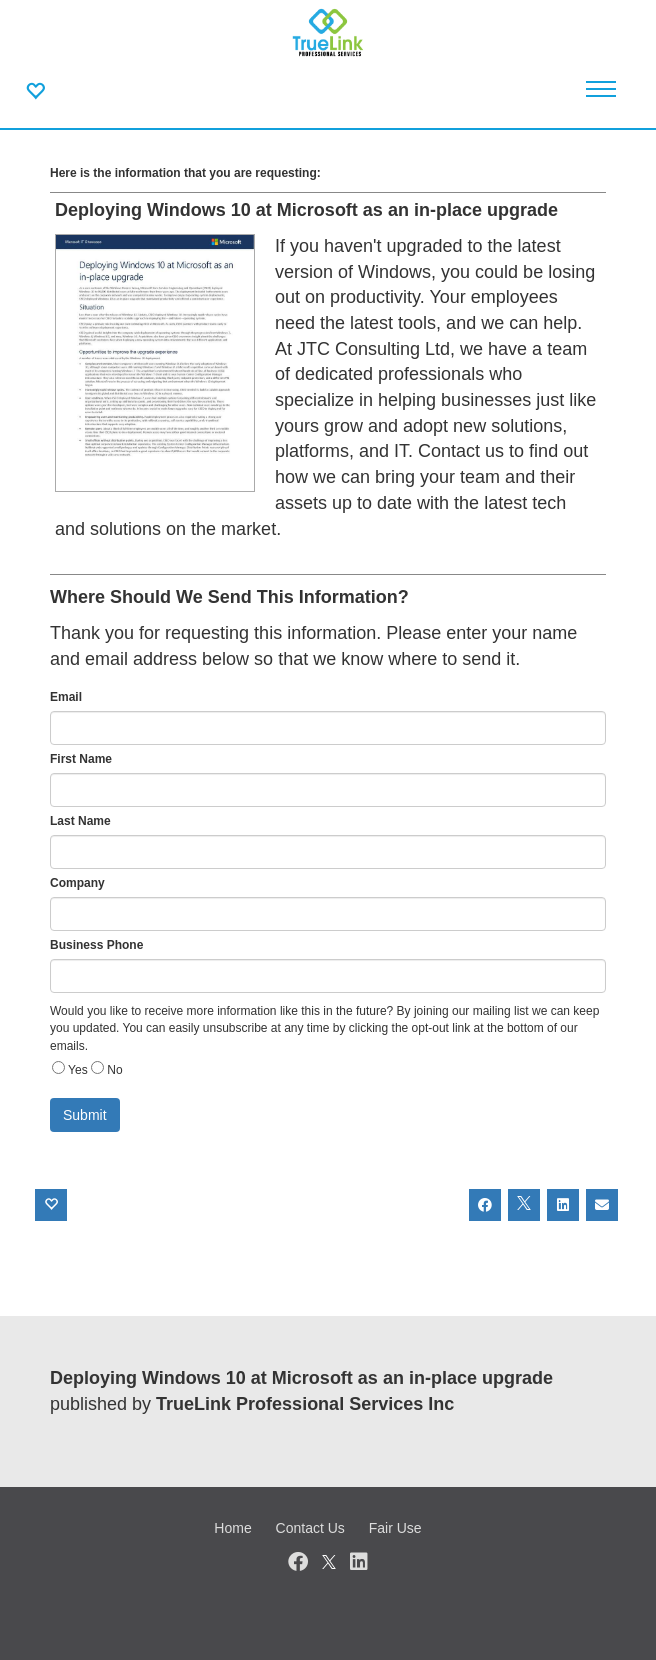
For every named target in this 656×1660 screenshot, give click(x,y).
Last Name (80, 821)
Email (66, 697)
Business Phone (96, 945)
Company (77, 883)
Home (232, 1528)
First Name (81, 759)
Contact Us (310, 1528)
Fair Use (395, 1528)
